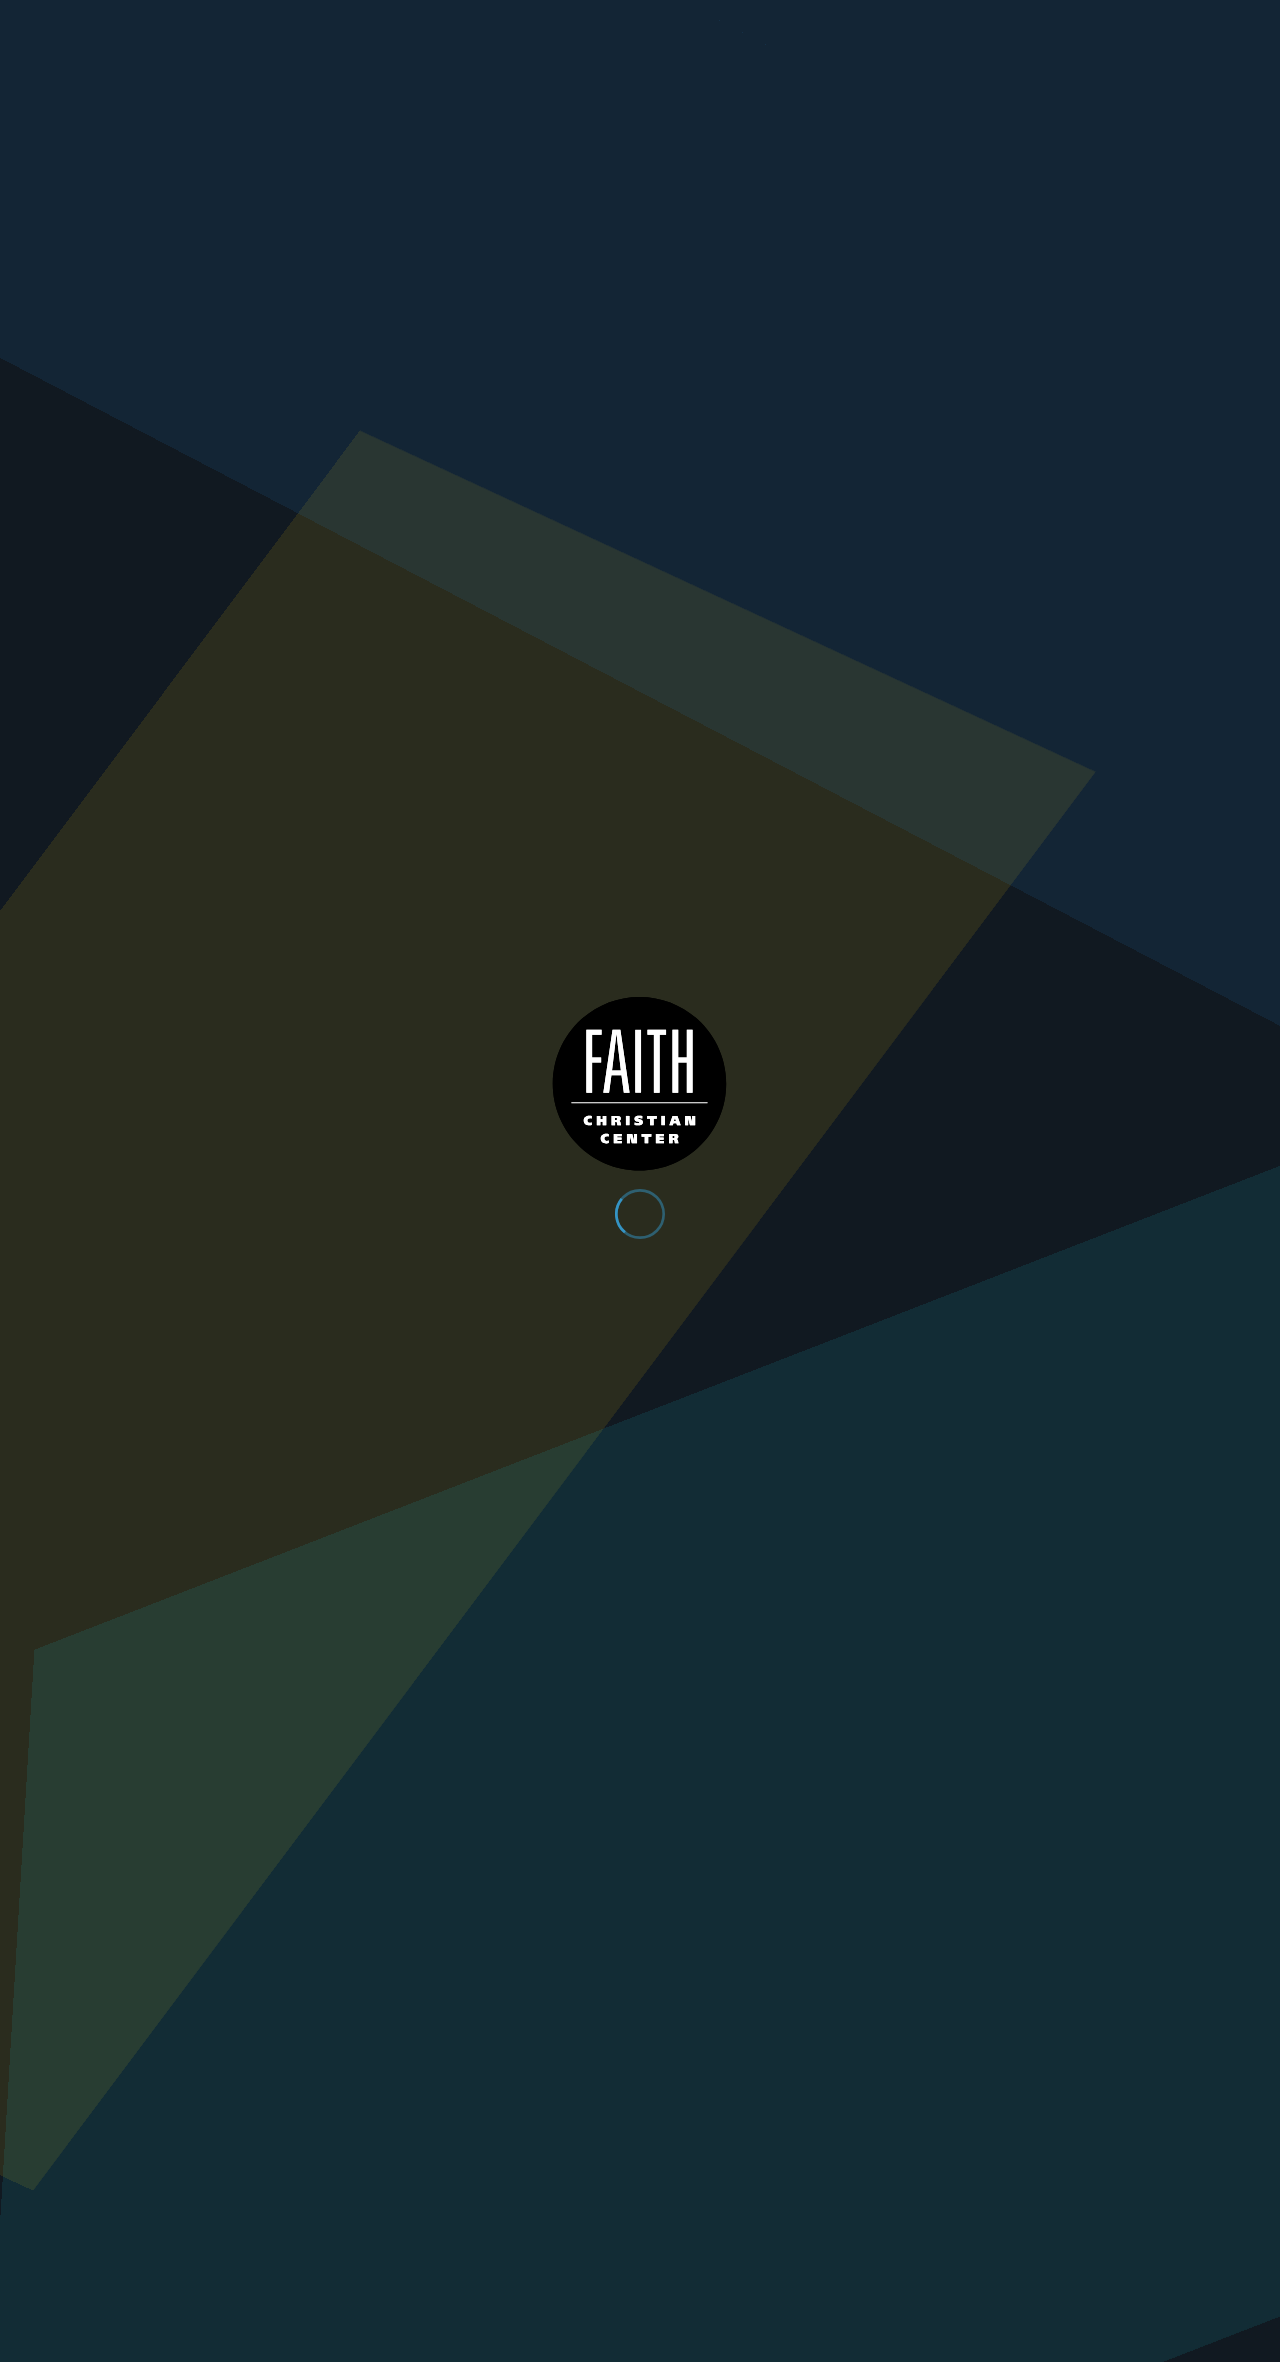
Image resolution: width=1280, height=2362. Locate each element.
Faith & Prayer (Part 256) (207, 1718)
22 (844, 1846)
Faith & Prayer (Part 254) (777, 1718)
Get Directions (282, 2088)
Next (932, 1847)
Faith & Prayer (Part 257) (1062, 1409)
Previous (348, 1847)
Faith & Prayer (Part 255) (492, 1718)
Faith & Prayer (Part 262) (777, 1072)
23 (888, 1846)
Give (1021, 21)
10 (788, 1846)
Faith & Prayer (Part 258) (777, 1409)
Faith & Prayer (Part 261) (1062, 1072)
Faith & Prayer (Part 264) (207, 1072)
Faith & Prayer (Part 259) (492, 1409)
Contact (1119, 21)
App (938, 21)
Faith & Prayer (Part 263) (492, 1072)
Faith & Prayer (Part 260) (207, 1409)
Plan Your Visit (1073, 66)
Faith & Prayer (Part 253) (1062, 1718)
